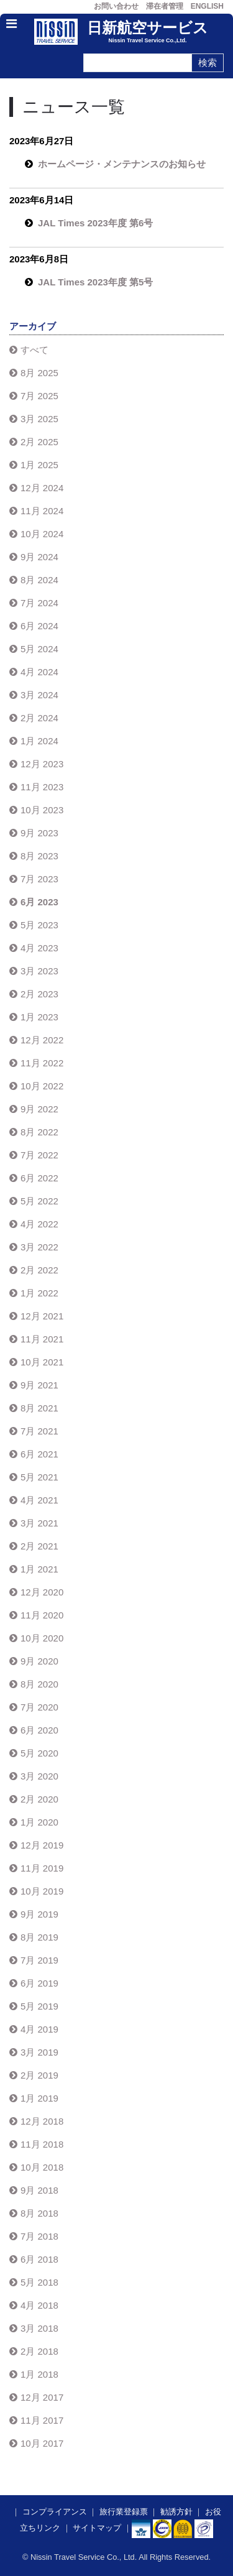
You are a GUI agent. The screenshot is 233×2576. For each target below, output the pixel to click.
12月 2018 (42, 2121)
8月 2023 (39, 856)
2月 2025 (39, 441)
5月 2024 (39, 649)
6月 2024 (39, 626)
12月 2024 (42, 487)
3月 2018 (39, 2328)
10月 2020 (42, 1638)
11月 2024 (42, 511)
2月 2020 (39, 1799)
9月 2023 (39, 833)
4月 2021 (39, 1500)
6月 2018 (39, 2259)
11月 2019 (42, 1868)
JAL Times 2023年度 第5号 (95, 282)
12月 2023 (42, 764)
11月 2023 (42, 787)
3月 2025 (39, 418)
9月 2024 (39, 557)
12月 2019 (42, 1845)
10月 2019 (42, 1891)
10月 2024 (42, 534)
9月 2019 (39, 1914)
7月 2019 (39, 1960)
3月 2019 (39, 2052)
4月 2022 (39, 1224)
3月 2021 (39, 1523)
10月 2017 (42, 2443)
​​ (162, 2527)
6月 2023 (39, 902)
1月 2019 (39, 2098)
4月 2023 (39, 948)
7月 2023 (39, 879)
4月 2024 (39, 672)
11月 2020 (42, 1615)
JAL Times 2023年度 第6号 (95, 223)
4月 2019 (39, 2029)
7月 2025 (39, 395)
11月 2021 (42, 1339)
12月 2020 (42, 1592)
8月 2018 (39, 2213)
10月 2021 (42, 1362)
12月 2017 (42, 2397)
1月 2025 (39, 464)
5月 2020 (39, 1753)
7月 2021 (39, 1431)
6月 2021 (39, 1454)
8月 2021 (39, 1408)
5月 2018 (39, 2282)
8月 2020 (39, 1684)
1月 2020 (39, 1822)
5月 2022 (39, 1201)
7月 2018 (39, 2236)
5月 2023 (39, 925)
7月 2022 (39, 1155)
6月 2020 (39, 1730)
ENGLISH (207, 6)
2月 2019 (39, 2075)
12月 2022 (42, 1040)
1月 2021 (39, 1569)
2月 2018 (39, 2351)
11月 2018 (42, 2144)
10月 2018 (42, 2167)
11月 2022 (42, 1063)
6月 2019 (39, 1983)
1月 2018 (39, 2374)
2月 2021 (39, 1546)
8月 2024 (39, 580)
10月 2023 (42, 810)
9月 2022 (39, 1109)
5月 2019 (39, 2006)
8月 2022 (39, 1132)
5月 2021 (39, 1477)
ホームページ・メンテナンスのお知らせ (122, 164)
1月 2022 (39, 1293)
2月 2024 (39, 718)
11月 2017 (42, 2420)
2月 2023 (39, 994)
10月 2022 (42, 1086)
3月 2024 (39, 695)
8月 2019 (39, 1937)
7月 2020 (39, 1707)
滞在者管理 (164, 6)
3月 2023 (39, 971)
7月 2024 (39, 603)
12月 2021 (42, 1316)
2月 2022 (39, 1270)
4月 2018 (39, 2305)
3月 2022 (39, 1247)
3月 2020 (39, 1776)
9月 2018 (39, 2190)
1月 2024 (39, 741)
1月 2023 (39, 1017)
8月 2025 (39, 372)
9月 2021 (39, 1385)
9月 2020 (39, 1661)
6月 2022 (39, 1178)
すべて (34, 349)
